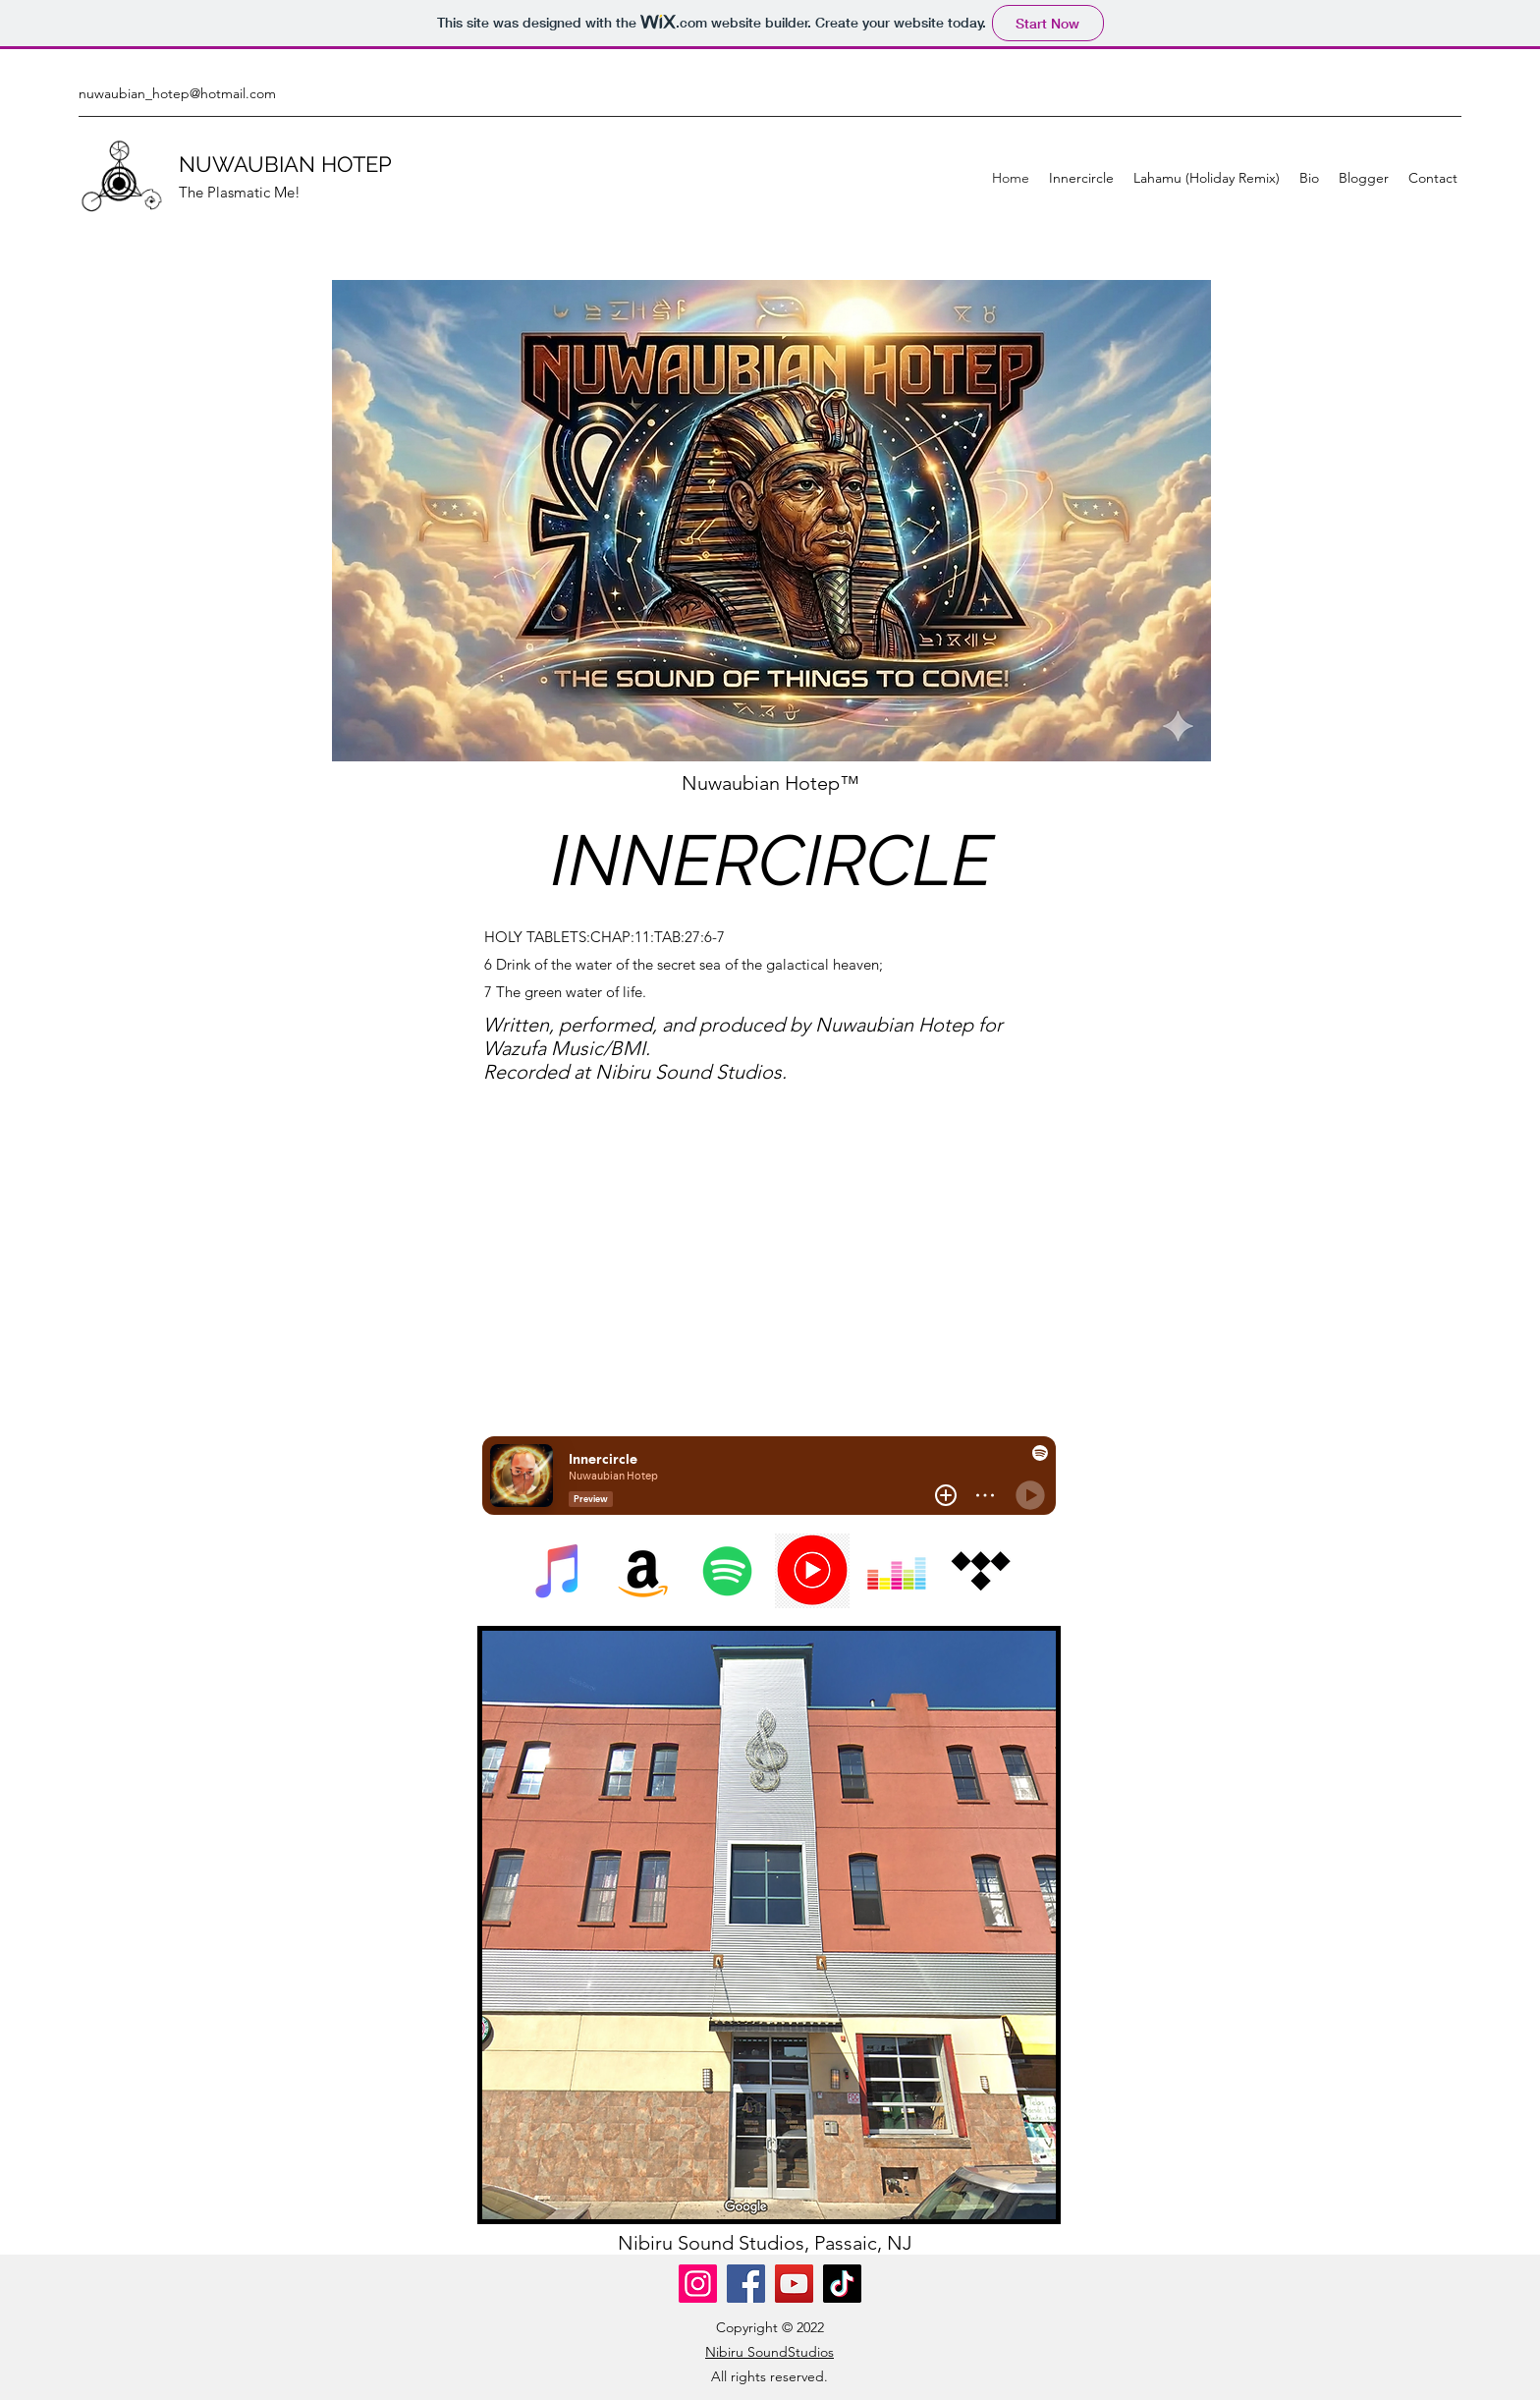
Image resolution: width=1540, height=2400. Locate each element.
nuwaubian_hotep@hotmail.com (177, 93)
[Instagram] (698, 2283)
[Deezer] (896, 1571)
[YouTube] (794, 2283)
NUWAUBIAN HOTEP (285, 164)
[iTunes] (559, 1571)
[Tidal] (981, 1571)
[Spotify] (727, 1571)
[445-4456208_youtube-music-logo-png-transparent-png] (812, 1571)
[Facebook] (746, 2283)
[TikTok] (842, 2283)
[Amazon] (643, 1571)
